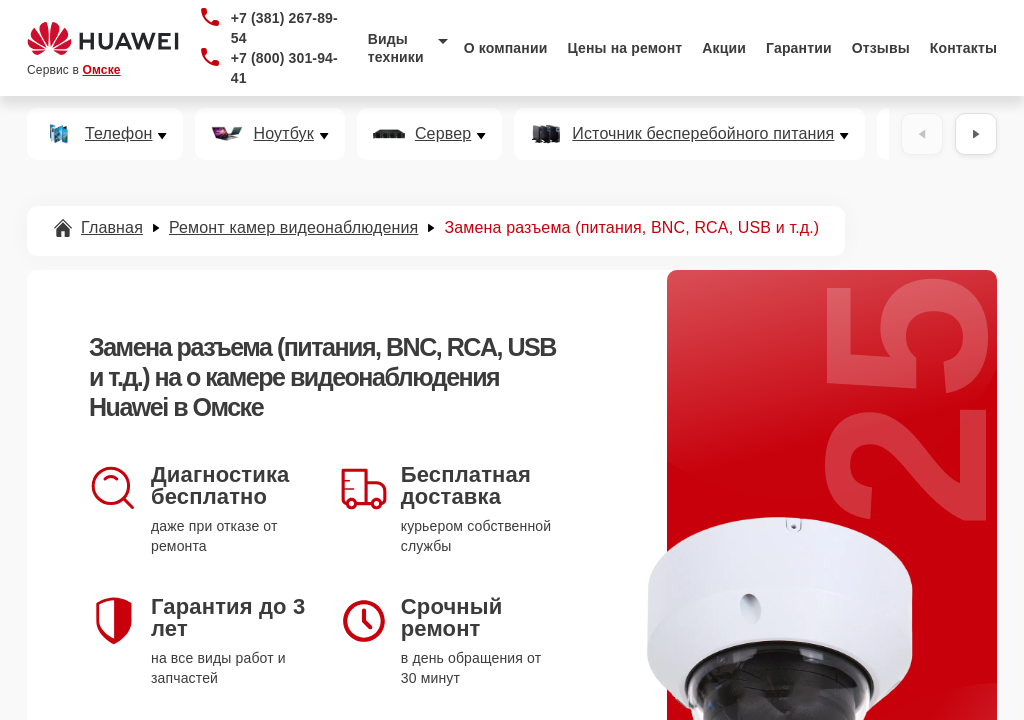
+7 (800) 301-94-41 (284, 68)
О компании (506, 48)
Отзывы (881, 48)
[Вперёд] (976, 134)
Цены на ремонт (624, 48)
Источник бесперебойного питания (703, 134)
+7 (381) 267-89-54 (284, 28)
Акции (724, 48)
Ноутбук (283, 134)
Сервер (443, 134)
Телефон (118, 134)
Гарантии (799, 48)
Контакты (963, 48)
